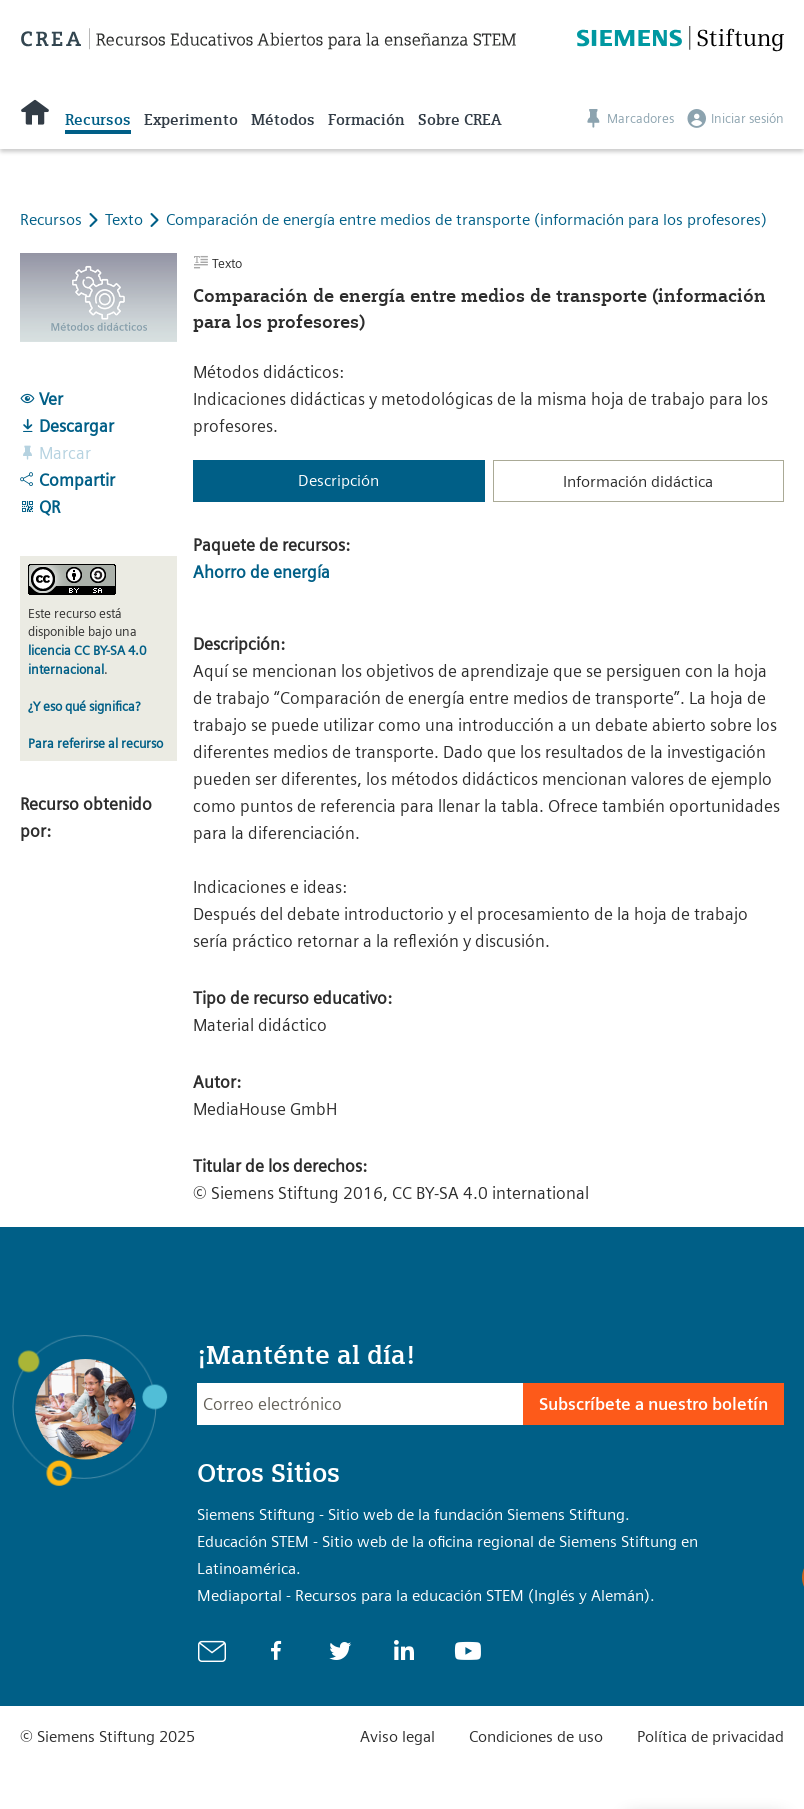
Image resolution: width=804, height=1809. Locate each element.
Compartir (67, 480)
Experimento (191, 120)
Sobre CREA (459, 120)
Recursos (98, 120)
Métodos (283, 120)
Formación (366, 120)
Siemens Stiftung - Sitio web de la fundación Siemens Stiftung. (413, 1514)
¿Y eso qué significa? (84, 706)
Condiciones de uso (536, 1736)
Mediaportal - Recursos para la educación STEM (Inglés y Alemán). (426, 1595)
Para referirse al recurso (95, 743)
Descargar (67, 426)
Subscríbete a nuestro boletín (653, 1404)
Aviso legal (397, 1736)
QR (40, 507)
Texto (126, 219)
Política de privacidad (710, 1736)
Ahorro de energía (261, 572)
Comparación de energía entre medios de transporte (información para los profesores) (466, 219)
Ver (41, 399)
